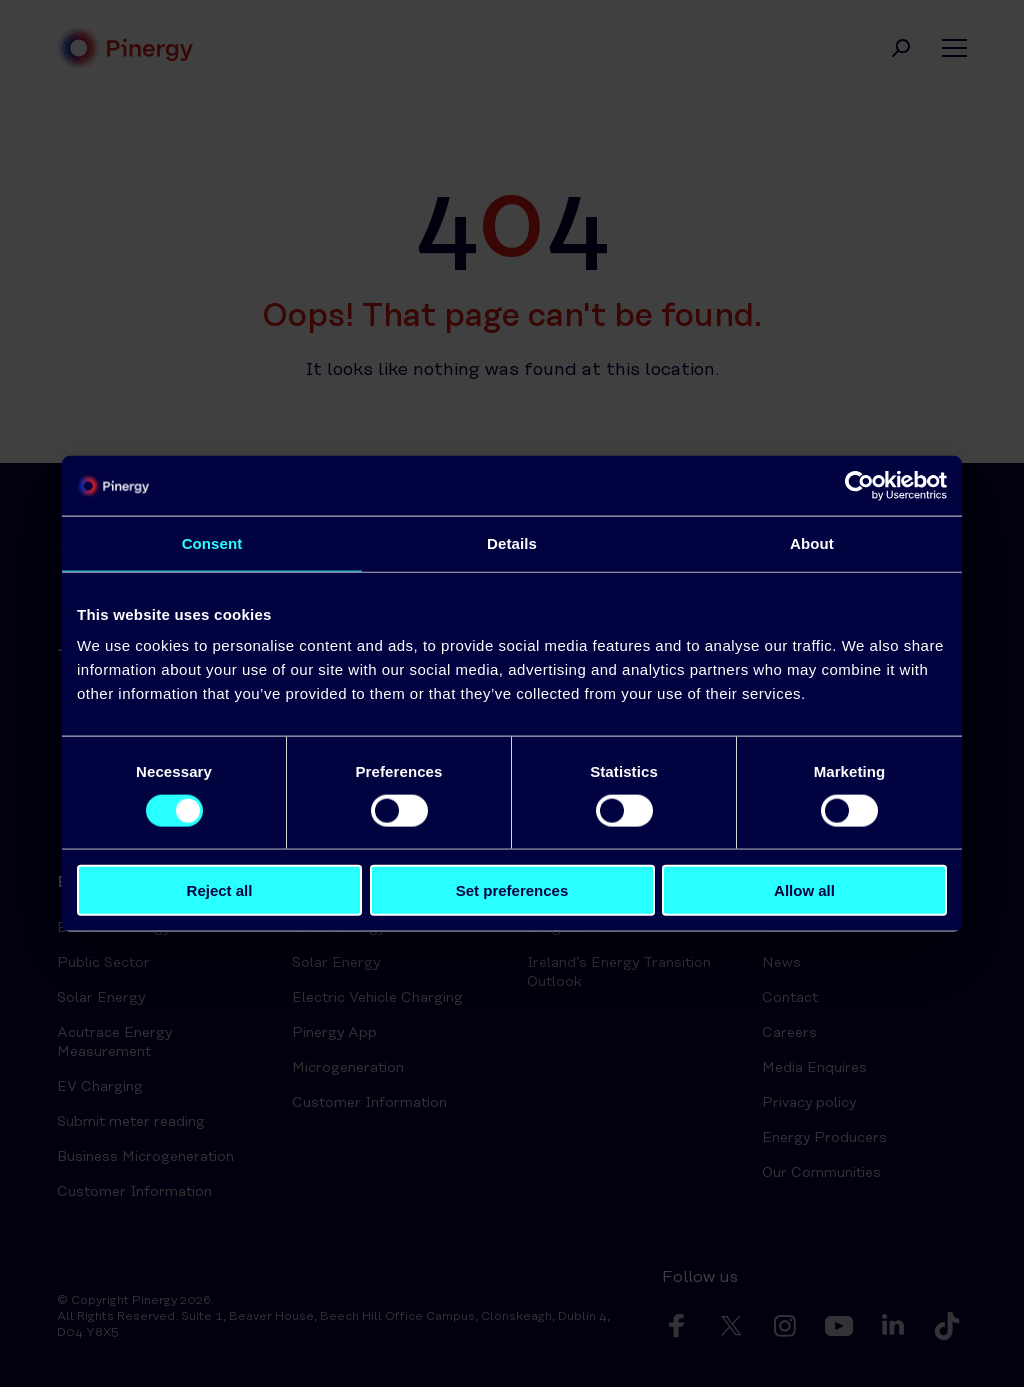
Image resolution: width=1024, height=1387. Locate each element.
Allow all (804, 890)
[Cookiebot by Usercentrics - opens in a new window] (859, 485)
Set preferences (512, 890)
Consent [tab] (212, 542)
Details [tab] (512, 542)
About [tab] (812, 542)
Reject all (220, 890)
